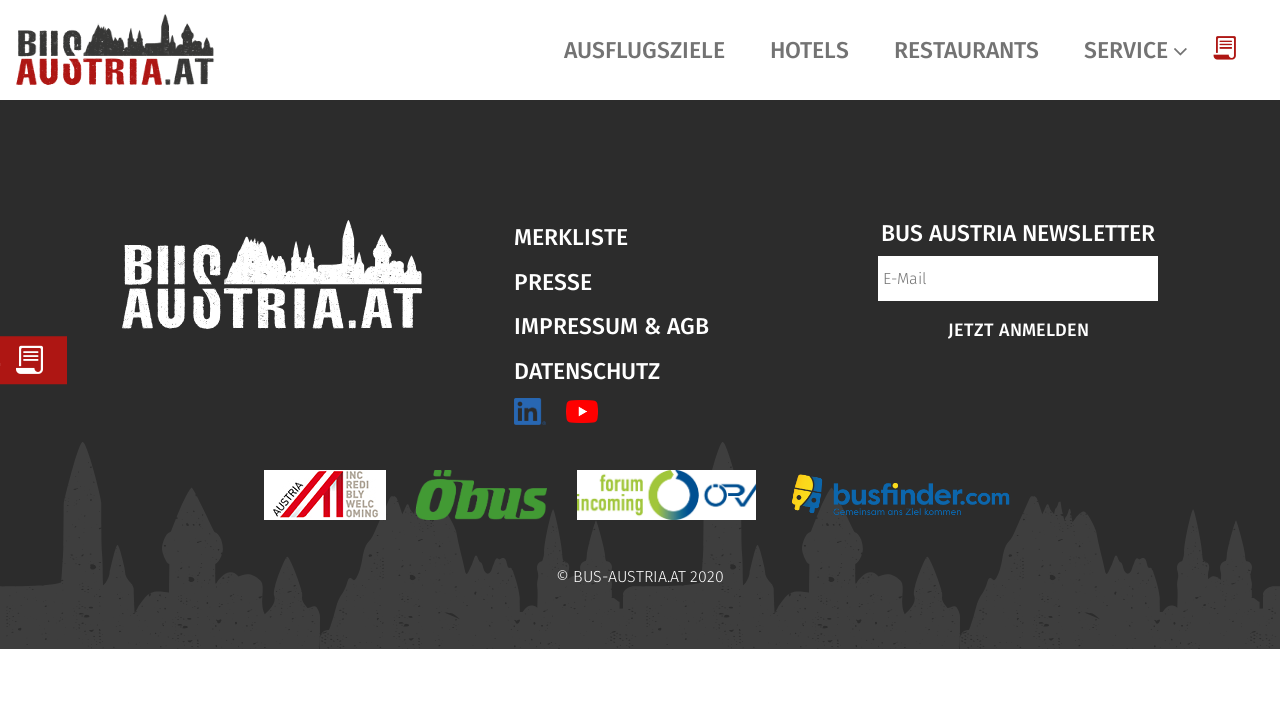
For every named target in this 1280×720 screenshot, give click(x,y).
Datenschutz (587, 371)
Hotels (809, 50)
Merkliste (571, 237)
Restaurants (966, 50)
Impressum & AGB (611, 326)
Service (1126, 50)
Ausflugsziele (644, 50)
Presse (553, 282)
